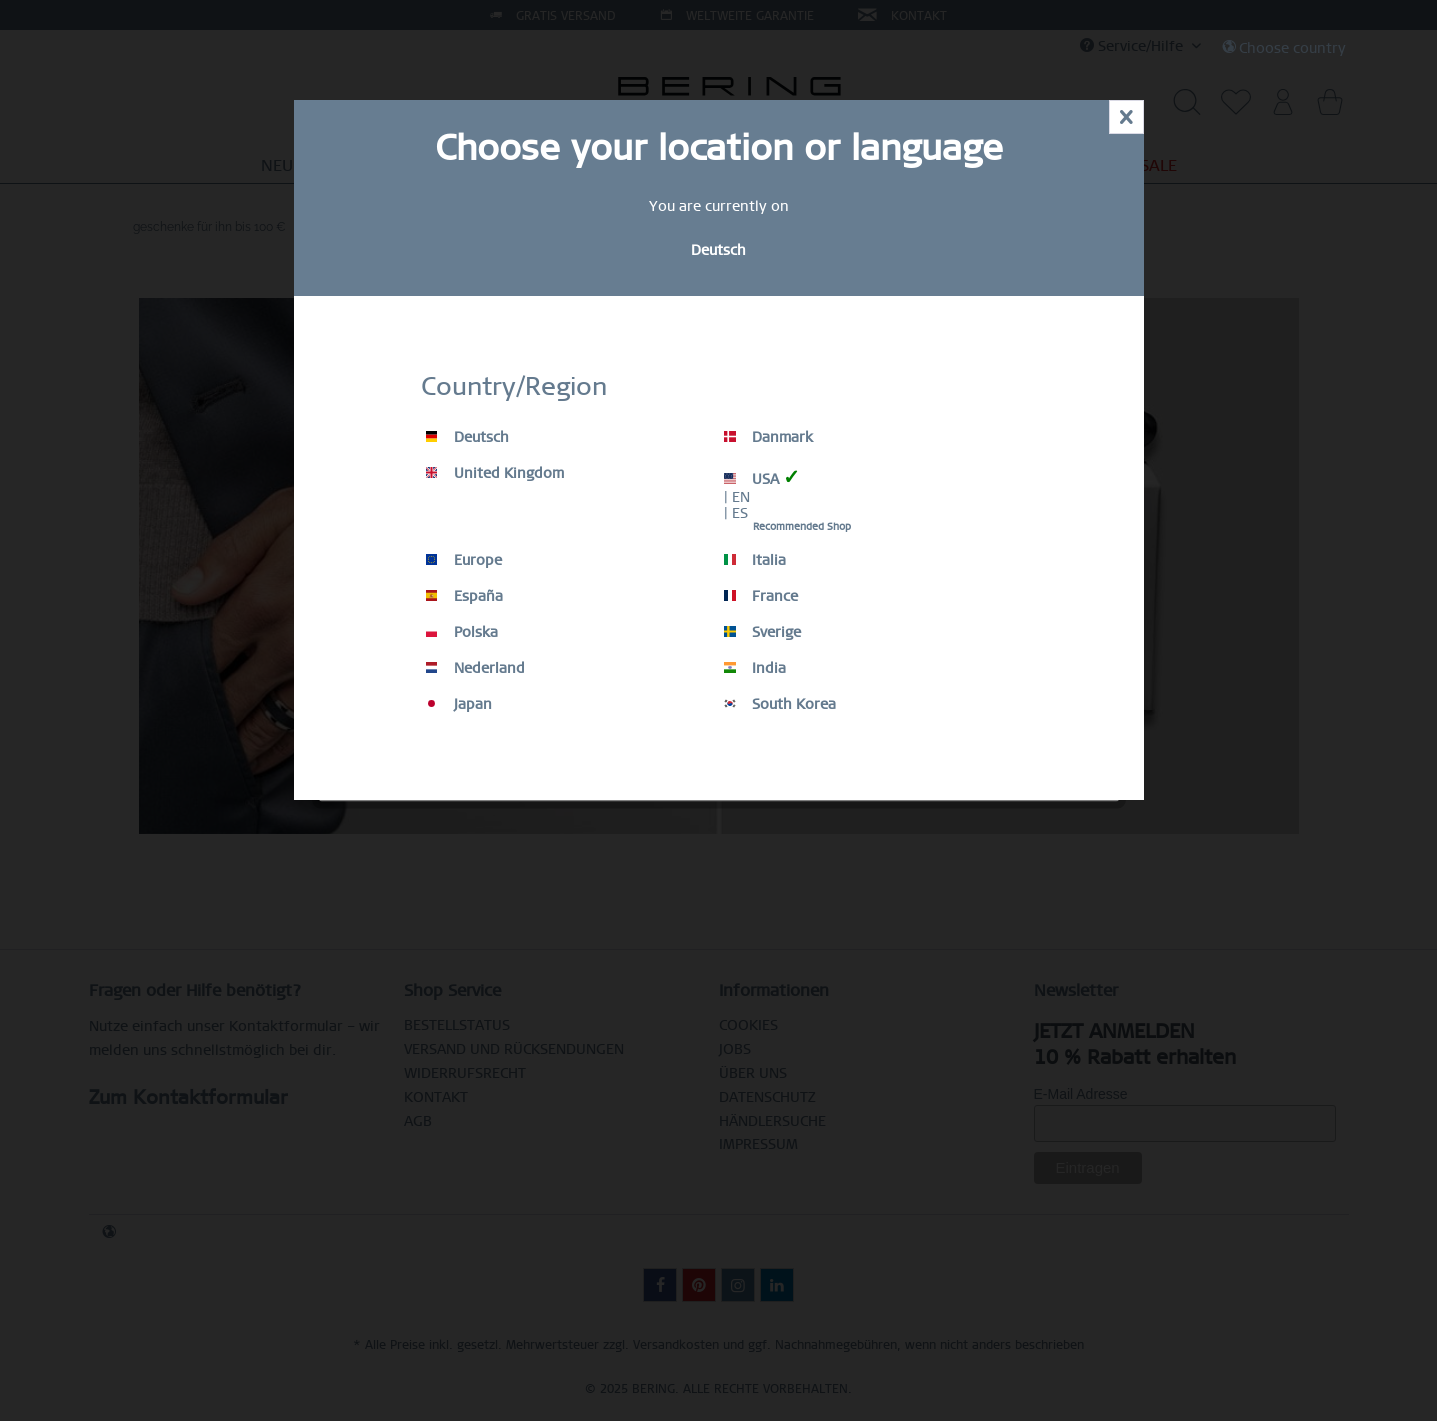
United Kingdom (495, 473)
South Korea (780, 704)
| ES (736, 513)
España (464, 596)
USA (762, 477)
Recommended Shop (802, 526)
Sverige (762, 632)
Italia (755, 560)
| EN (737, 497)
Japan (459, 704)
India (755, 668)
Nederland (475, 668)
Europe (464, 560)
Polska (462, 632)
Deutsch (467, 437)
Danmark (768, 437)
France (761, 596)
